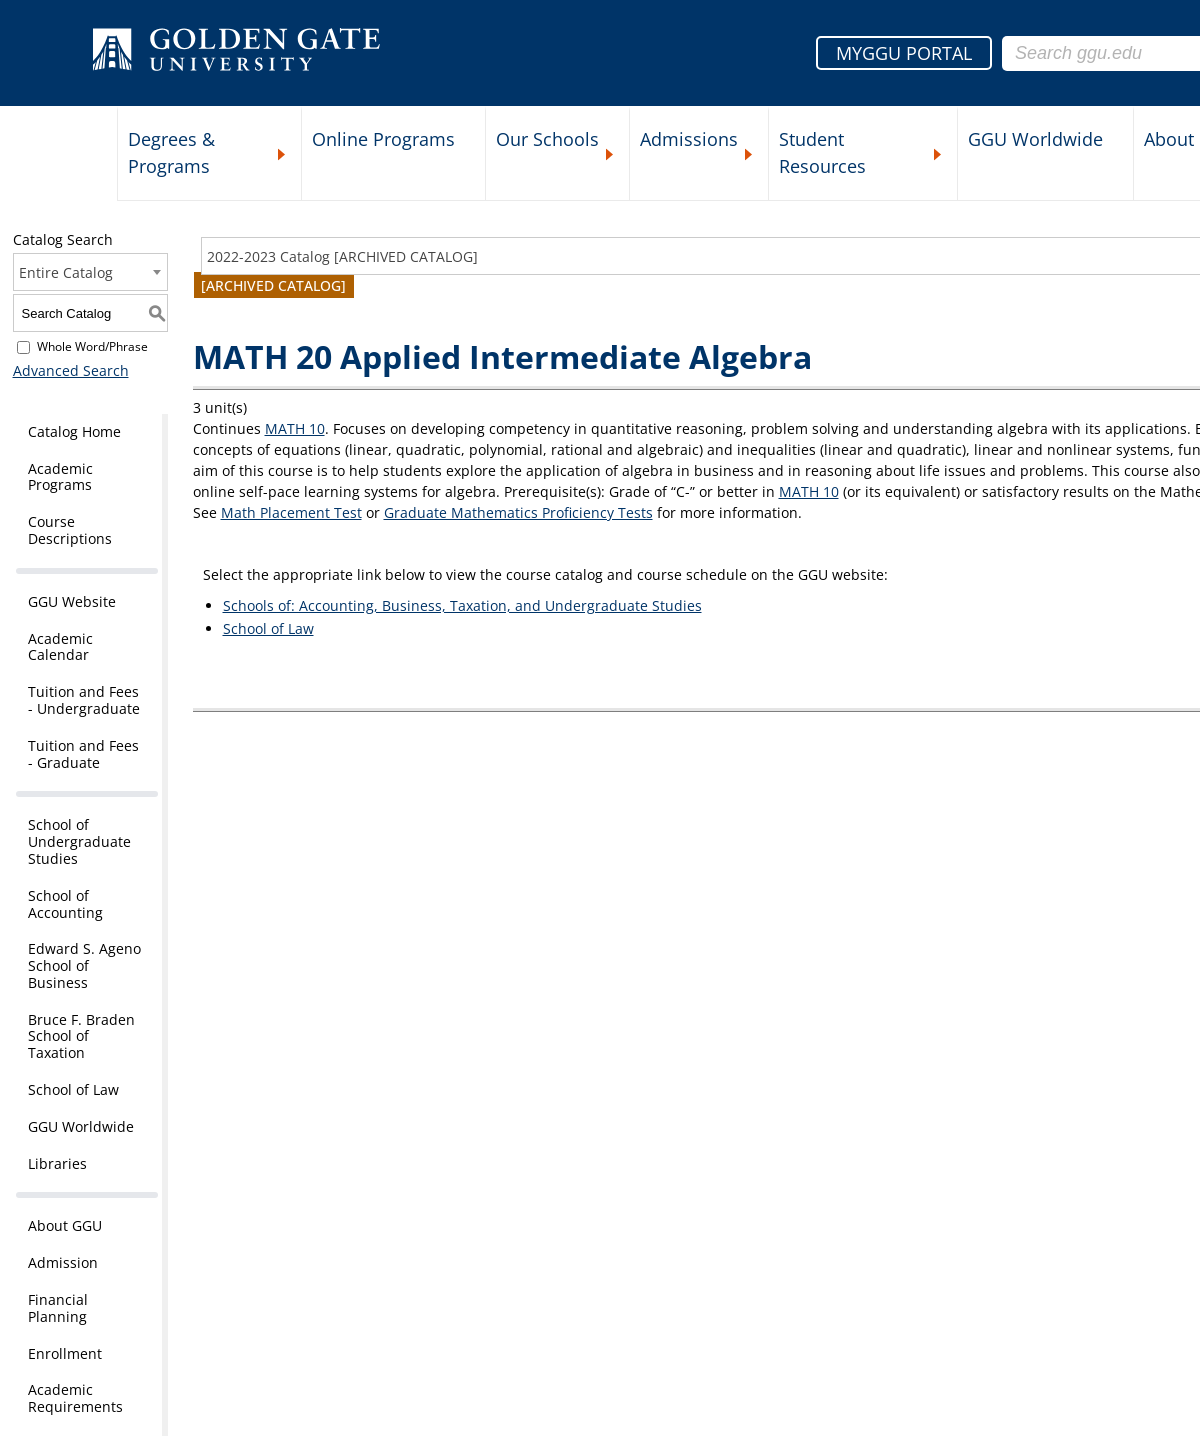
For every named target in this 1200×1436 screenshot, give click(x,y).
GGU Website (72, 601)
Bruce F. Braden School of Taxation (81, 1036)
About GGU (65, 1225)
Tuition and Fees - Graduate (83, 754)
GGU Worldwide (1035, 139)
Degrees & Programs (171, 152)
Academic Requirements (75, 1398)
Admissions (689, 139)
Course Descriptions (70, 530)
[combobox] (90, 272)
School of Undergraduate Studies (79, 841)
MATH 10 (295, 428)
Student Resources (822, 152)
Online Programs (383, 139)
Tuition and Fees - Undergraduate (84, 700)
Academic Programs (60, 477)
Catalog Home (74, 431)
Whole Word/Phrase (92, 346)
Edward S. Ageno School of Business (84, 965)
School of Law (73, 1089)
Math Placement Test (291, 512)
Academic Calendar (60, 647)
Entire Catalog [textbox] (66, 272)
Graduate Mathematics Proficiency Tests (518, 512)
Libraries (57, 1163)
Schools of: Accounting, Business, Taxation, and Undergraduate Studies (462, 605)
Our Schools (547, 139)
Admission (63, 1262)
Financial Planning (58, 1308)
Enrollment (65, 1353)
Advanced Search (71, 370)
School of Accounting (65, 904)
